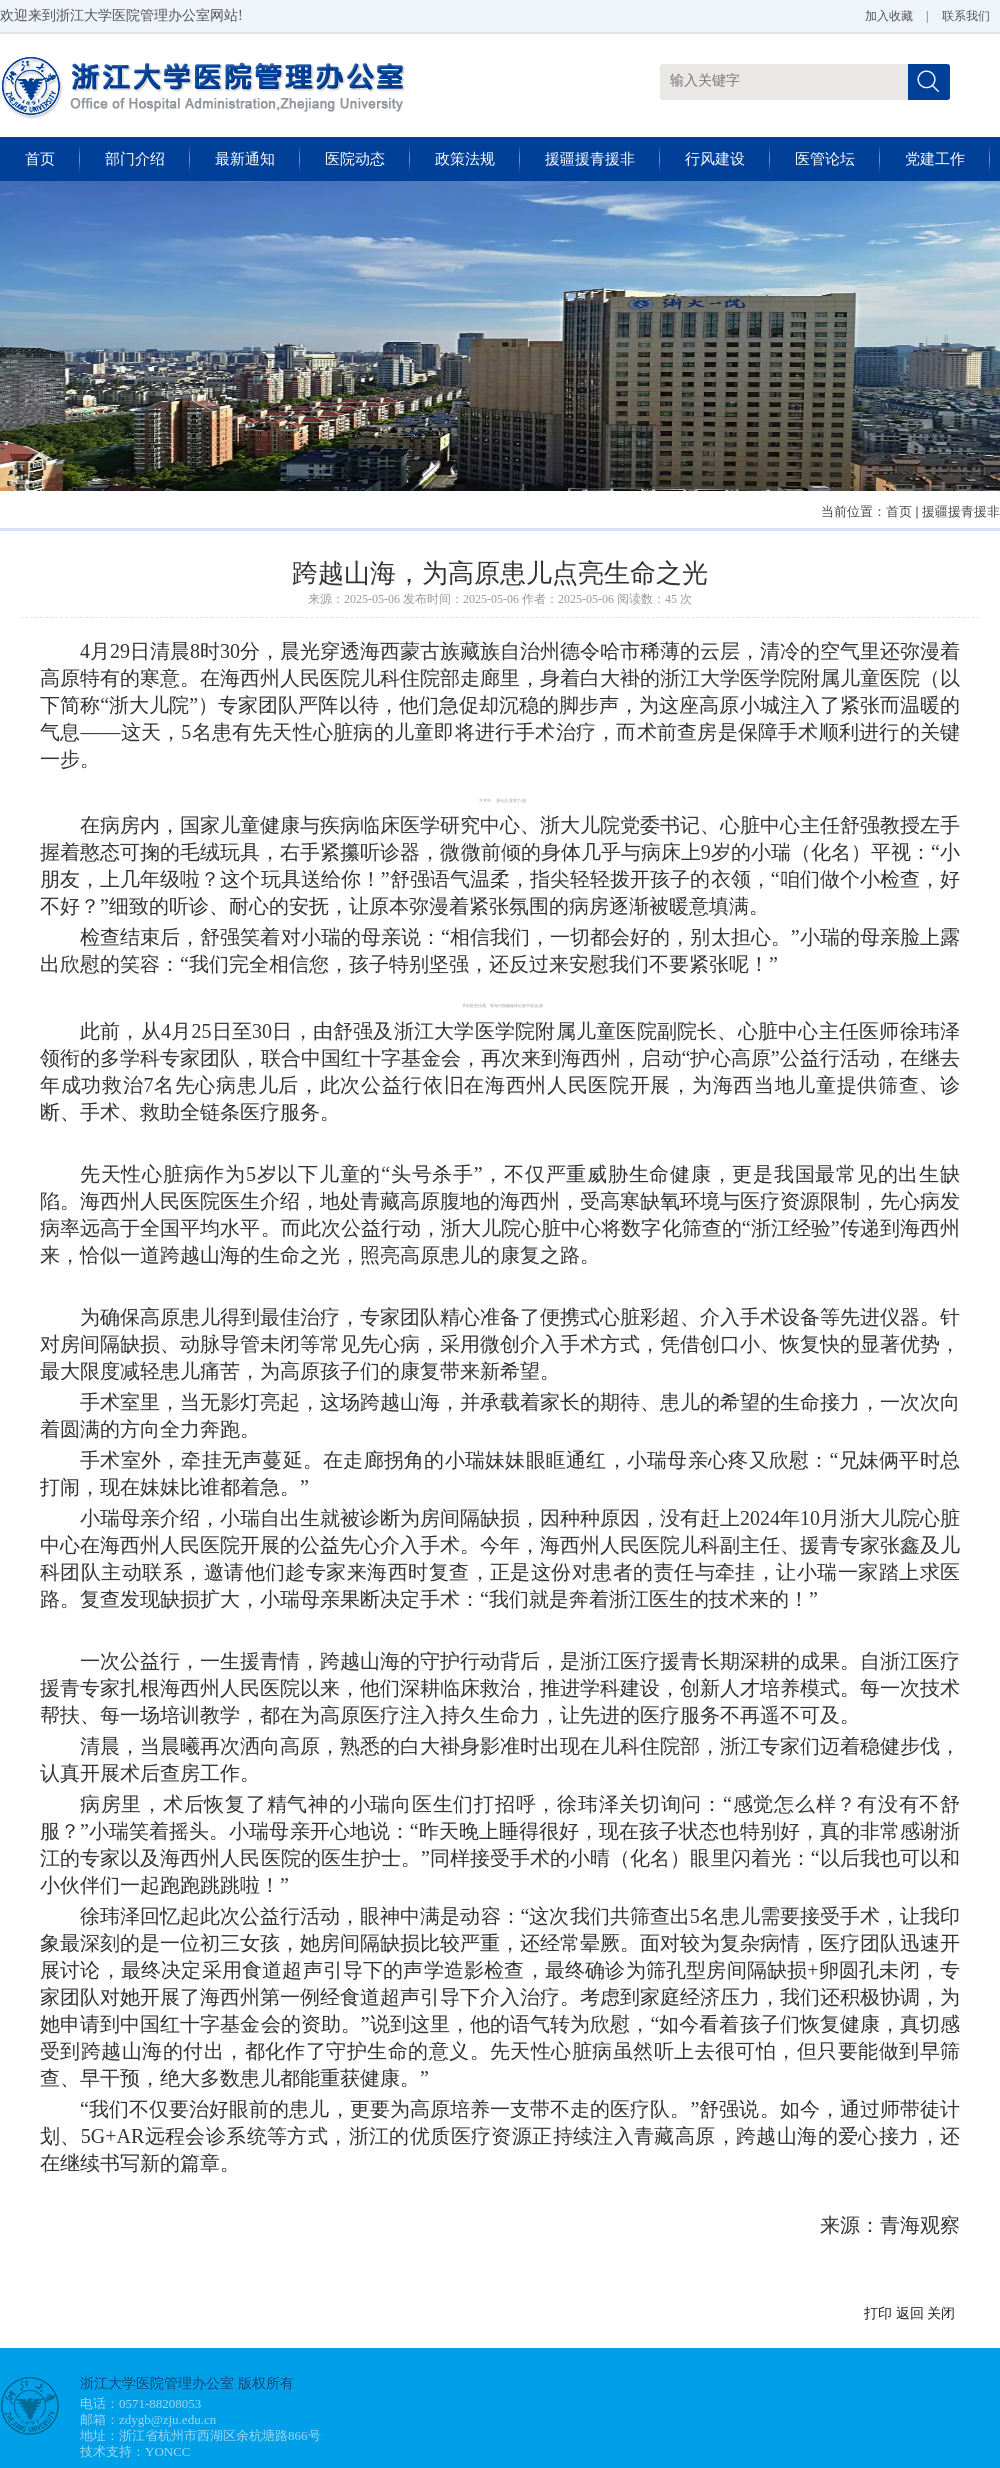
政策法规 (465, 159)
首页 (40, 159)
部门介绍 (135, 159)
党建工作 (935, 159)
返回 (910, 2313)
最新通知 (245, 159)
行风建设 (715, 159)
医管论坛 (825, 159)
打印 (878, 2313)
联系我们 (966, 16)
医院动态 (355, 159)
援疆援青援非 (590, 159)
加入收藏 (889, 16)
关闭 (941, 2313)
